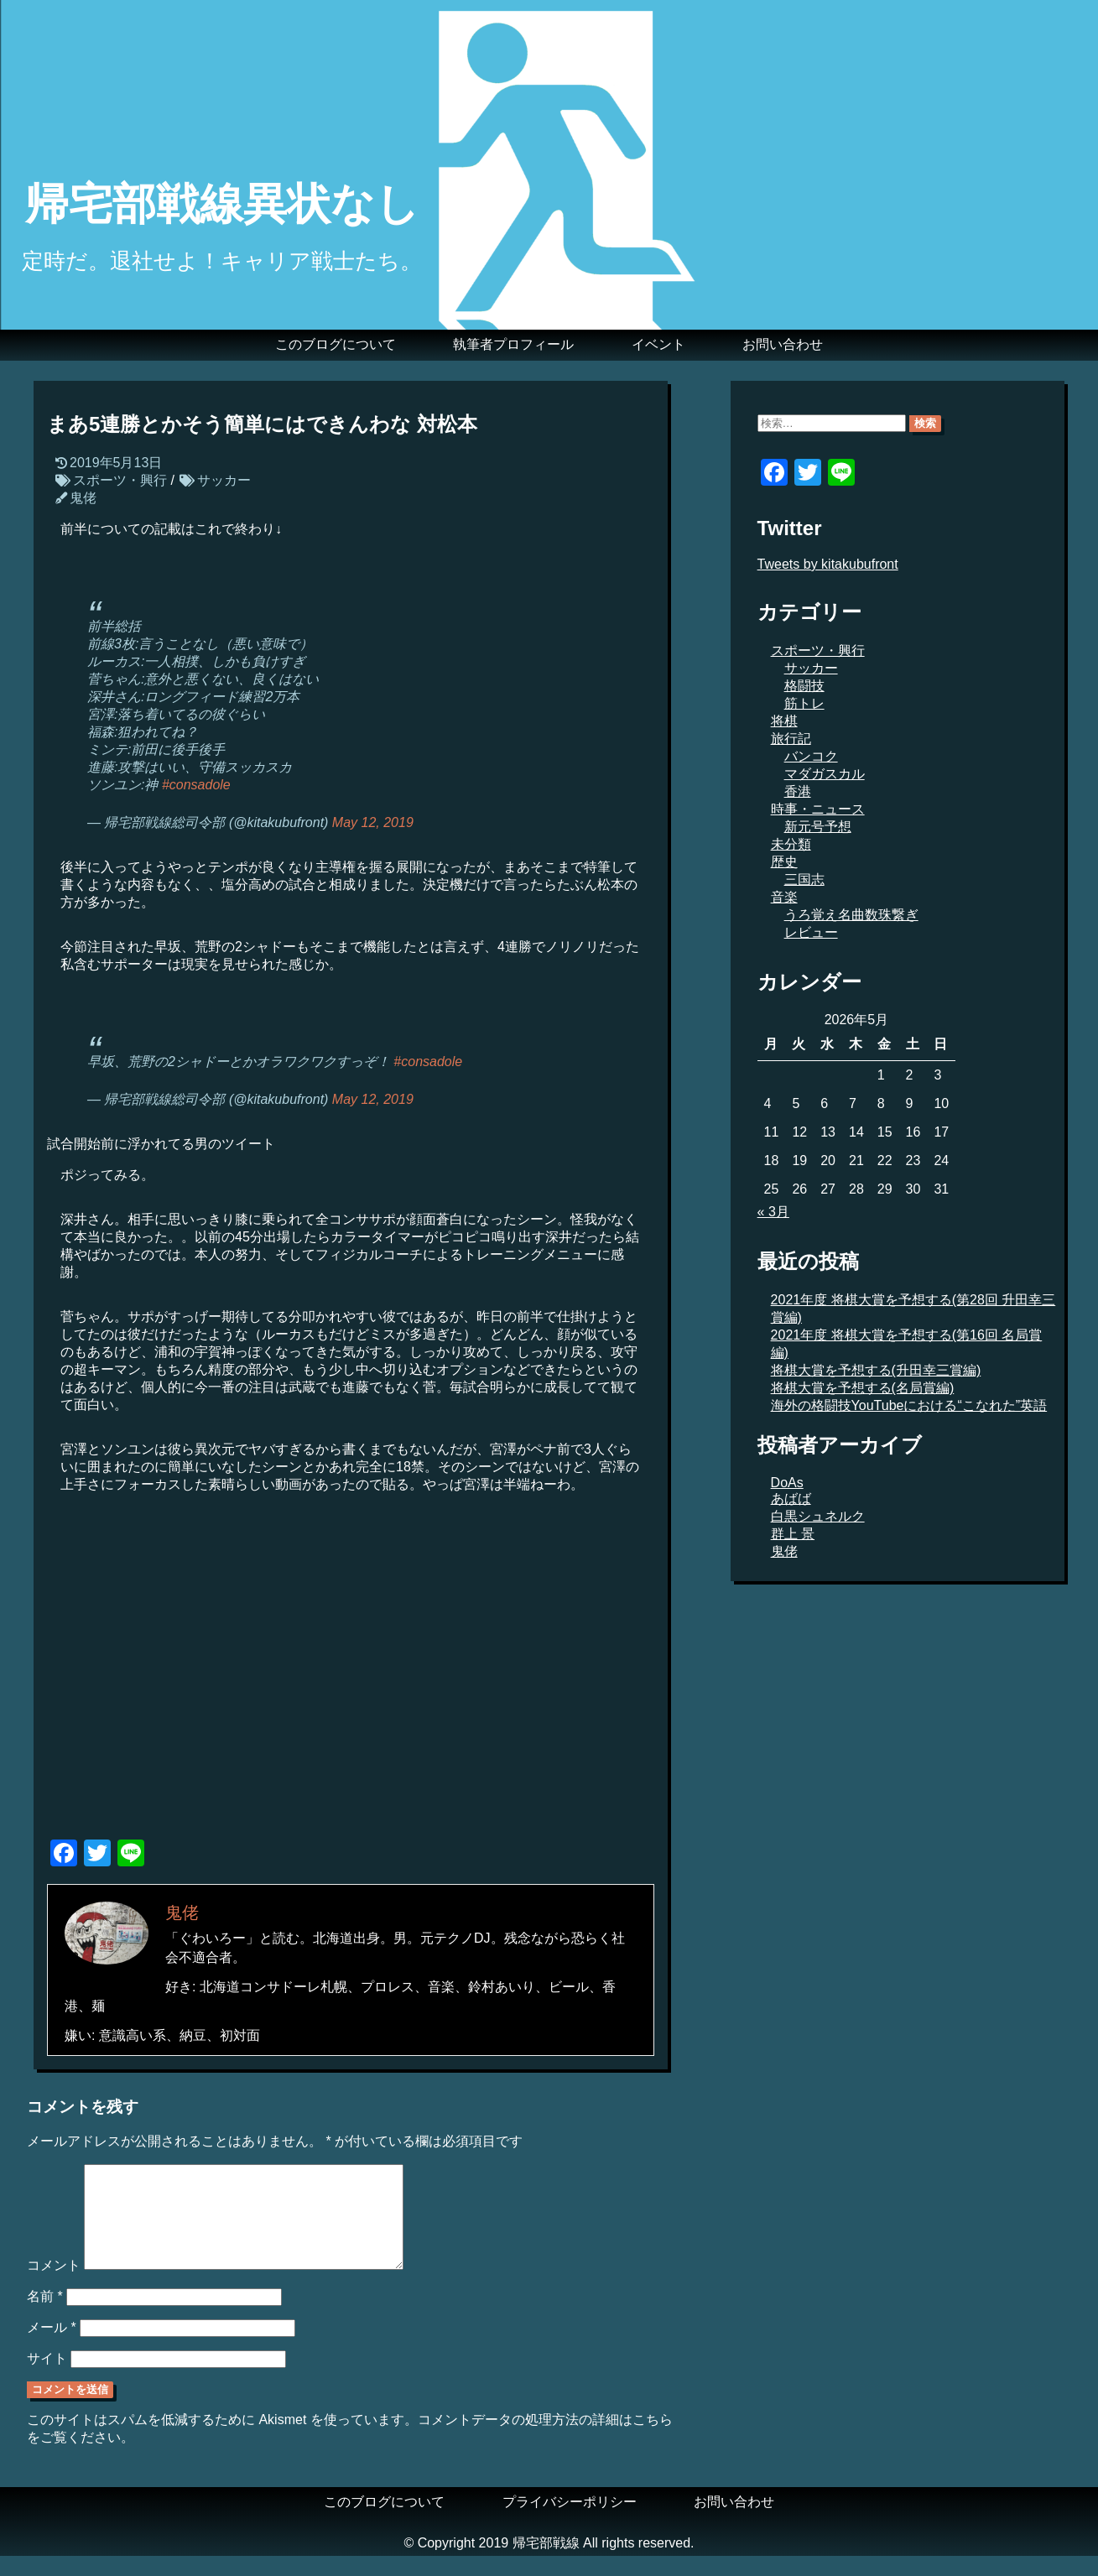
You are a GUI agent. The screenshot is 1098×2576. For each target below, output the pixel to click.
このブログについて (335, 344)
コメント (54, 2285)
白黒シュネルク (818, 1516)
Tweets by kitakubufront (827, 564)
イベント (658, 344)
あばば (791, 1498)
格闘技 (804, 686)
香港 (797, 791)
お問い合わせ (782, 344)
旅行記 (791, 738)
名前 (45, 2316)
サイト (47, 2378)
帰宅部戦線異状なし (222, 204)
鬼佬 (83, 498)
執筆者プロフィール (513, 344)
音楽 (784, 897)
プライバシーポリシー (569, 2522)
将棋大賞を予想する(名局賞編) (863, 1388)
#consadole (196, 785)
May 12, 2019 (373, 822)
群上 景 (792, 1534)
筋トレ (804, 703)
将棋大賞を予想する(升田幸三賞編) (876, 1370)
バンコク (811, 756)
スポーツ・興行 (120, 480)
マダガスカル (824, 774)
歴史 (784, 862)
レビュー (811, 932)
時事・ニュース (818, 809)
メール (51, 2347)
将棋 (784, 721)
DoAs (787, 1482)
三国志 (804, 879)
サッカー (224, 480)
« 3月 (773, 1212)
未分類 (791, 844)
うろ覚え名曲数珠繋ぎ (851, 915)
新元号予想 (817, 827)
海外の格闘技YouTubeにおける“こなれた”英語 (909, 1405)
